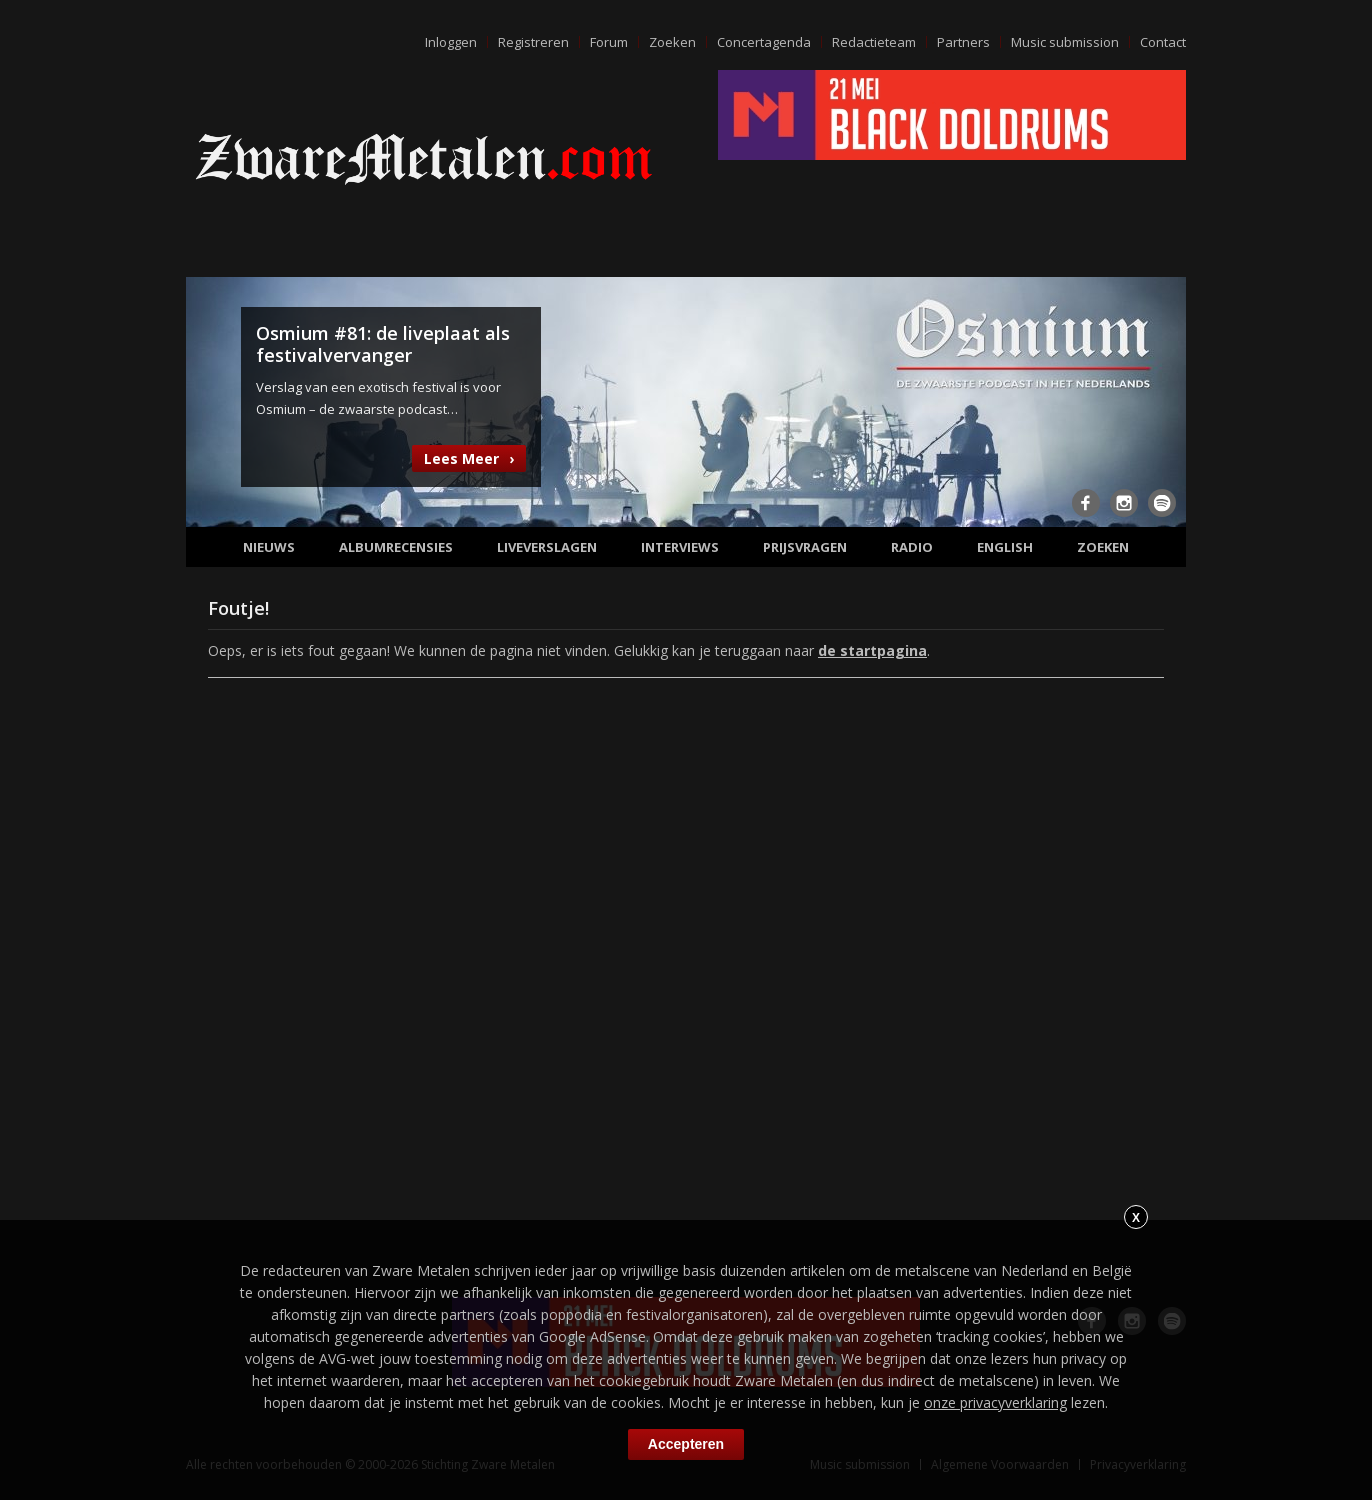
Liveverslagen (547, 547)
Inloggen (451, 42)
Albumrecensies (396, 547)
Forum (609, 42)
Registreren (533, 42)
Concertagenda (764, 42)
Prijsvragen (805, 547)
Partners (963, 42)
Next (1159, 400)
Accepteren (686, 1444)
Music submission (1065, 42)
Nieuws (269, 547)
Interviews (680, 547)
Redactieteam (874, 42)
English (1005, 547)
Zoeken (672, 42)
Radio (912, 547)
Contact (1163, 42)
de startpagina (872, 650)
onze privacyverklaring (995, 1402)
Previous (213, 400)
